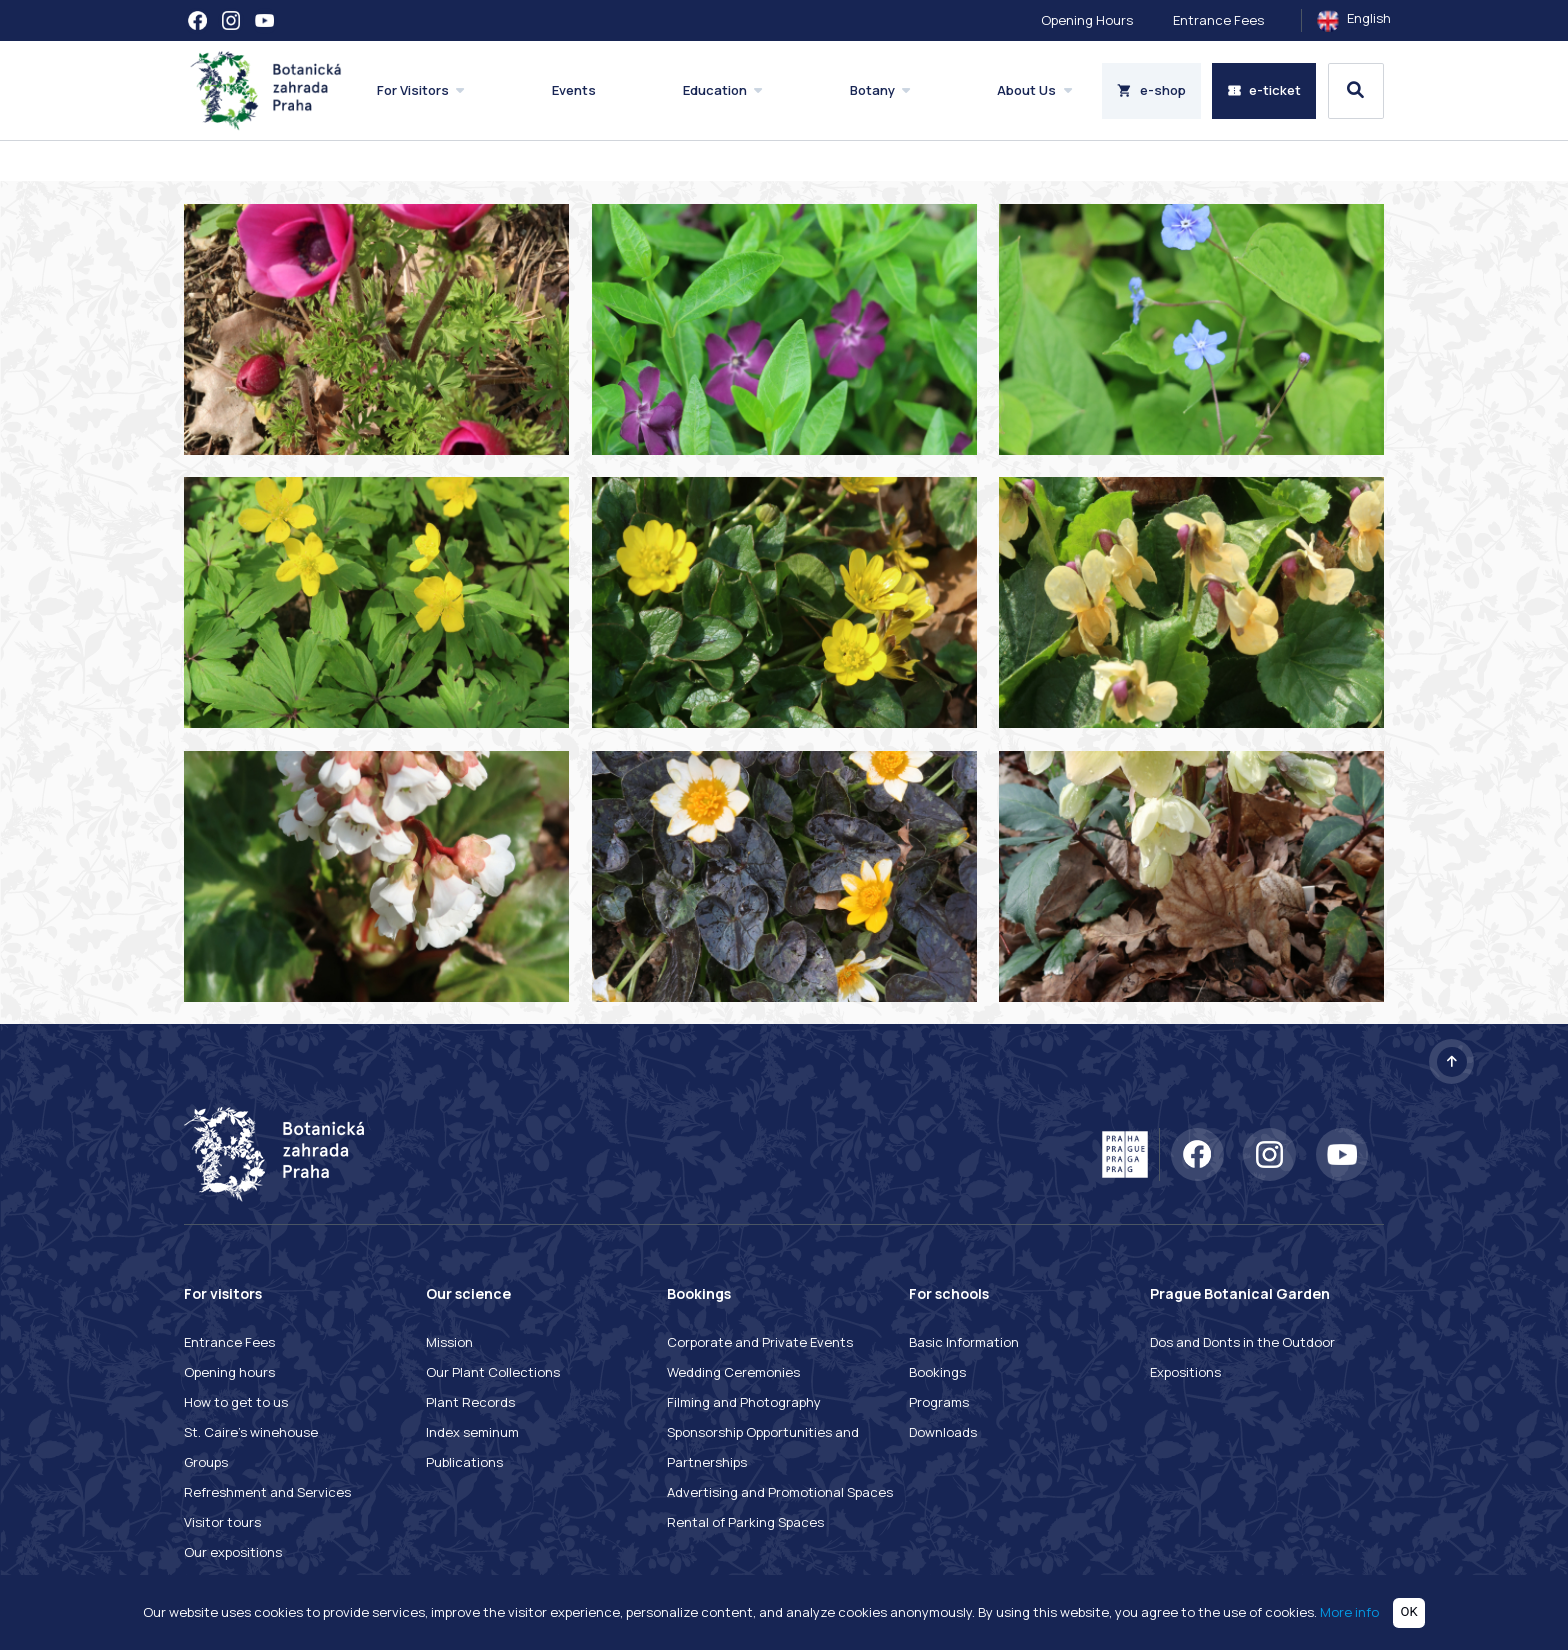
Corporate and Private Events (760, 1342)
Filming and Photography (744, 1402)
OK (1409, 1611)
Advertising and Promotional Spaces (780, 1492)
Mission (449, 1342)
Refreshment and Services (267, 1492)
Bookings (937, 1372)
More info (1349, 1611)
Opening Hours (1087, 20)
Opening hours (229, 1372)
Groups (206, 1462)
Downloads (943, 1432)
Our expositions (233, 1552)
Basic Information (964, 1342)
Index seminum (472, 1432)
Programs (939, 1402)
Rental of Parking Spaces (745, 1522)
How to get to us (236, 1402)
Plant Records (470, 1402)
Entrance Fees (1218, 20)
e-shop (1151, 90)
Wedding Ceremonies (733, 1372)
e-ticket (1264, 90)
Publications (464, 1462)
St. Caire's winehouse (251, 1432)
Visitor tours (222, 1522)
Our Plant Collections (493, 1372)
